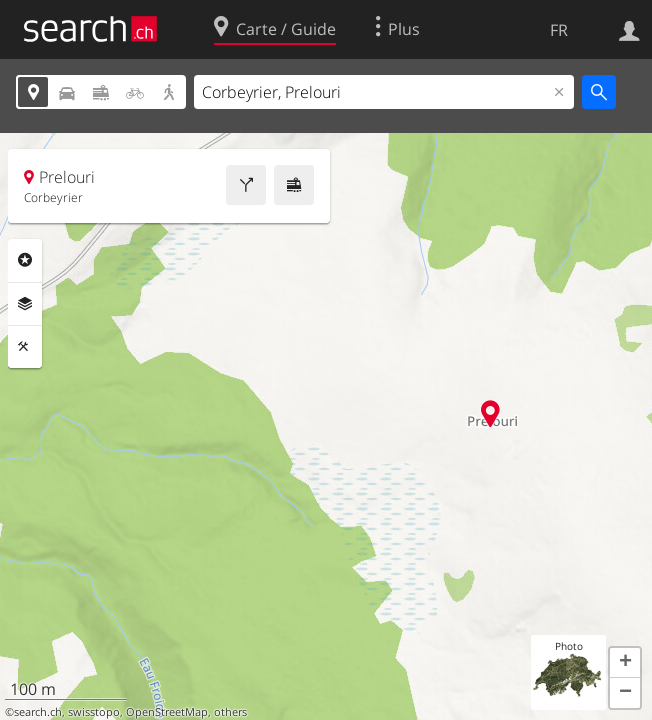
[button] (625, 663)
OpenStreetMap (167, 712)
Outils (25, 347)
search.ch (38, 712)
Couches (25, 304)
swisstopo (94, 712)
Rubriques (25, 260)
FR (559, 30)
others (230, 712)
